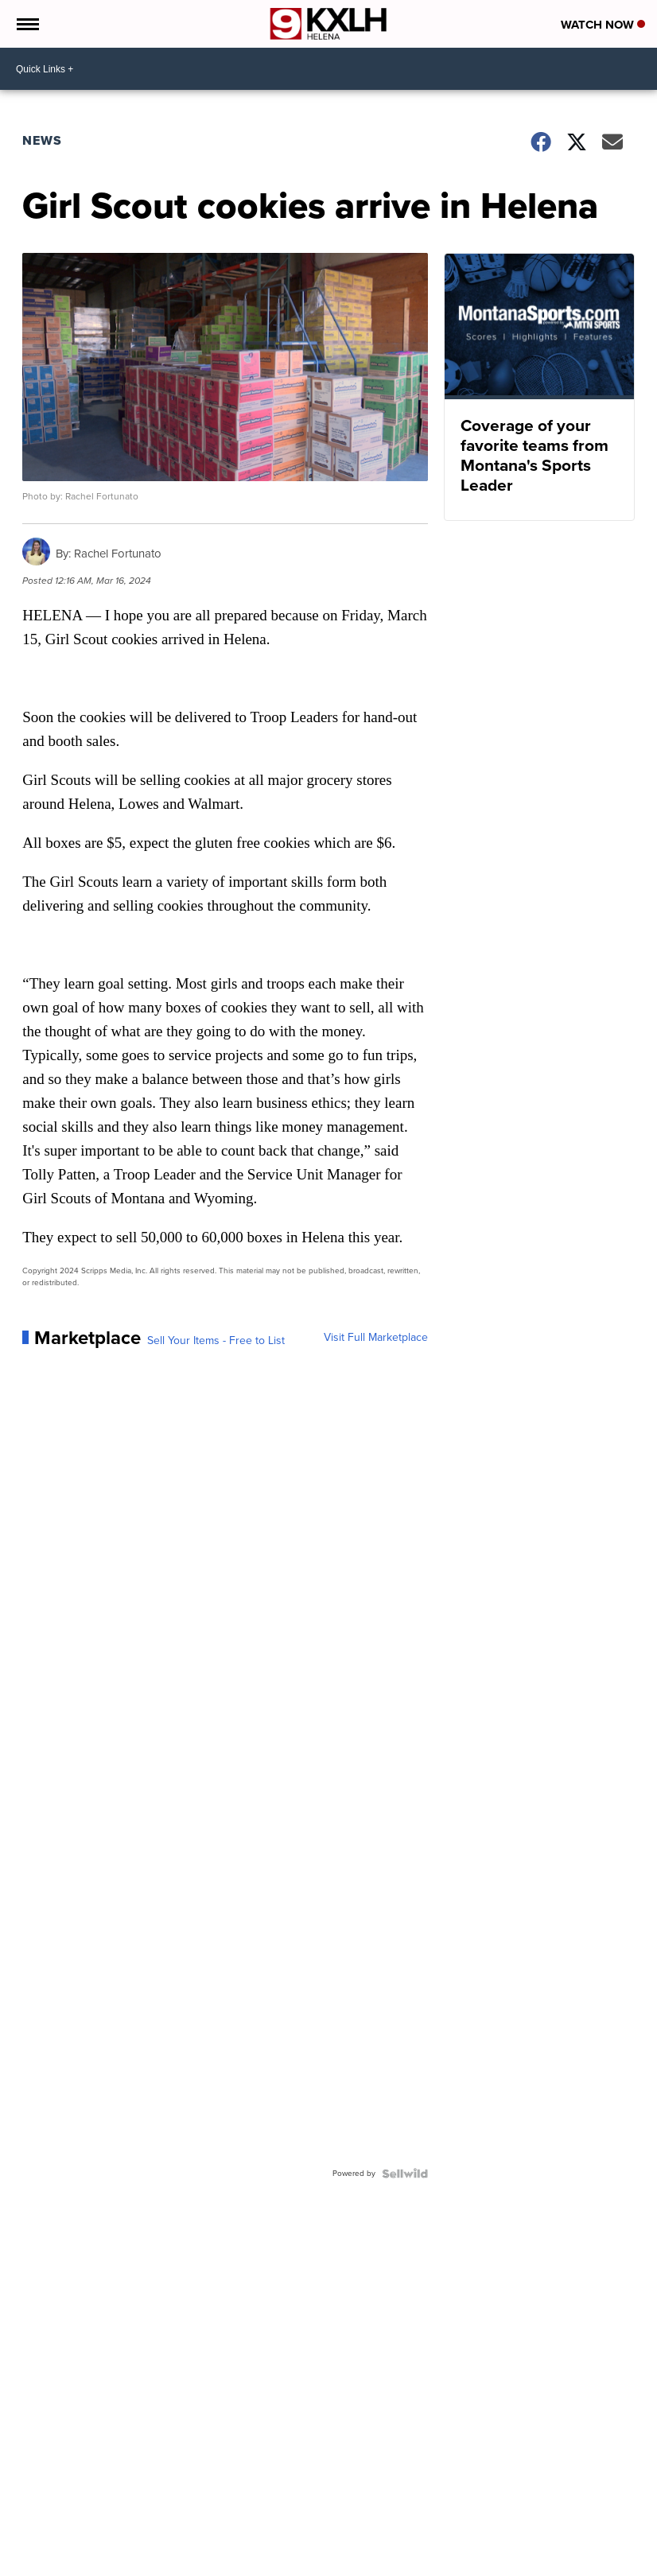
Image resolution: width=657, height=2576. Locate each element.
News (42, 140)
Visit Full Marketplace (376, 1337)
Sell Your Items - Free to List (216, 1340)
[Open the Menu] (26, 24)
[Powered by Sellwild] (405, 2173)
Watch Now (603, 24)
